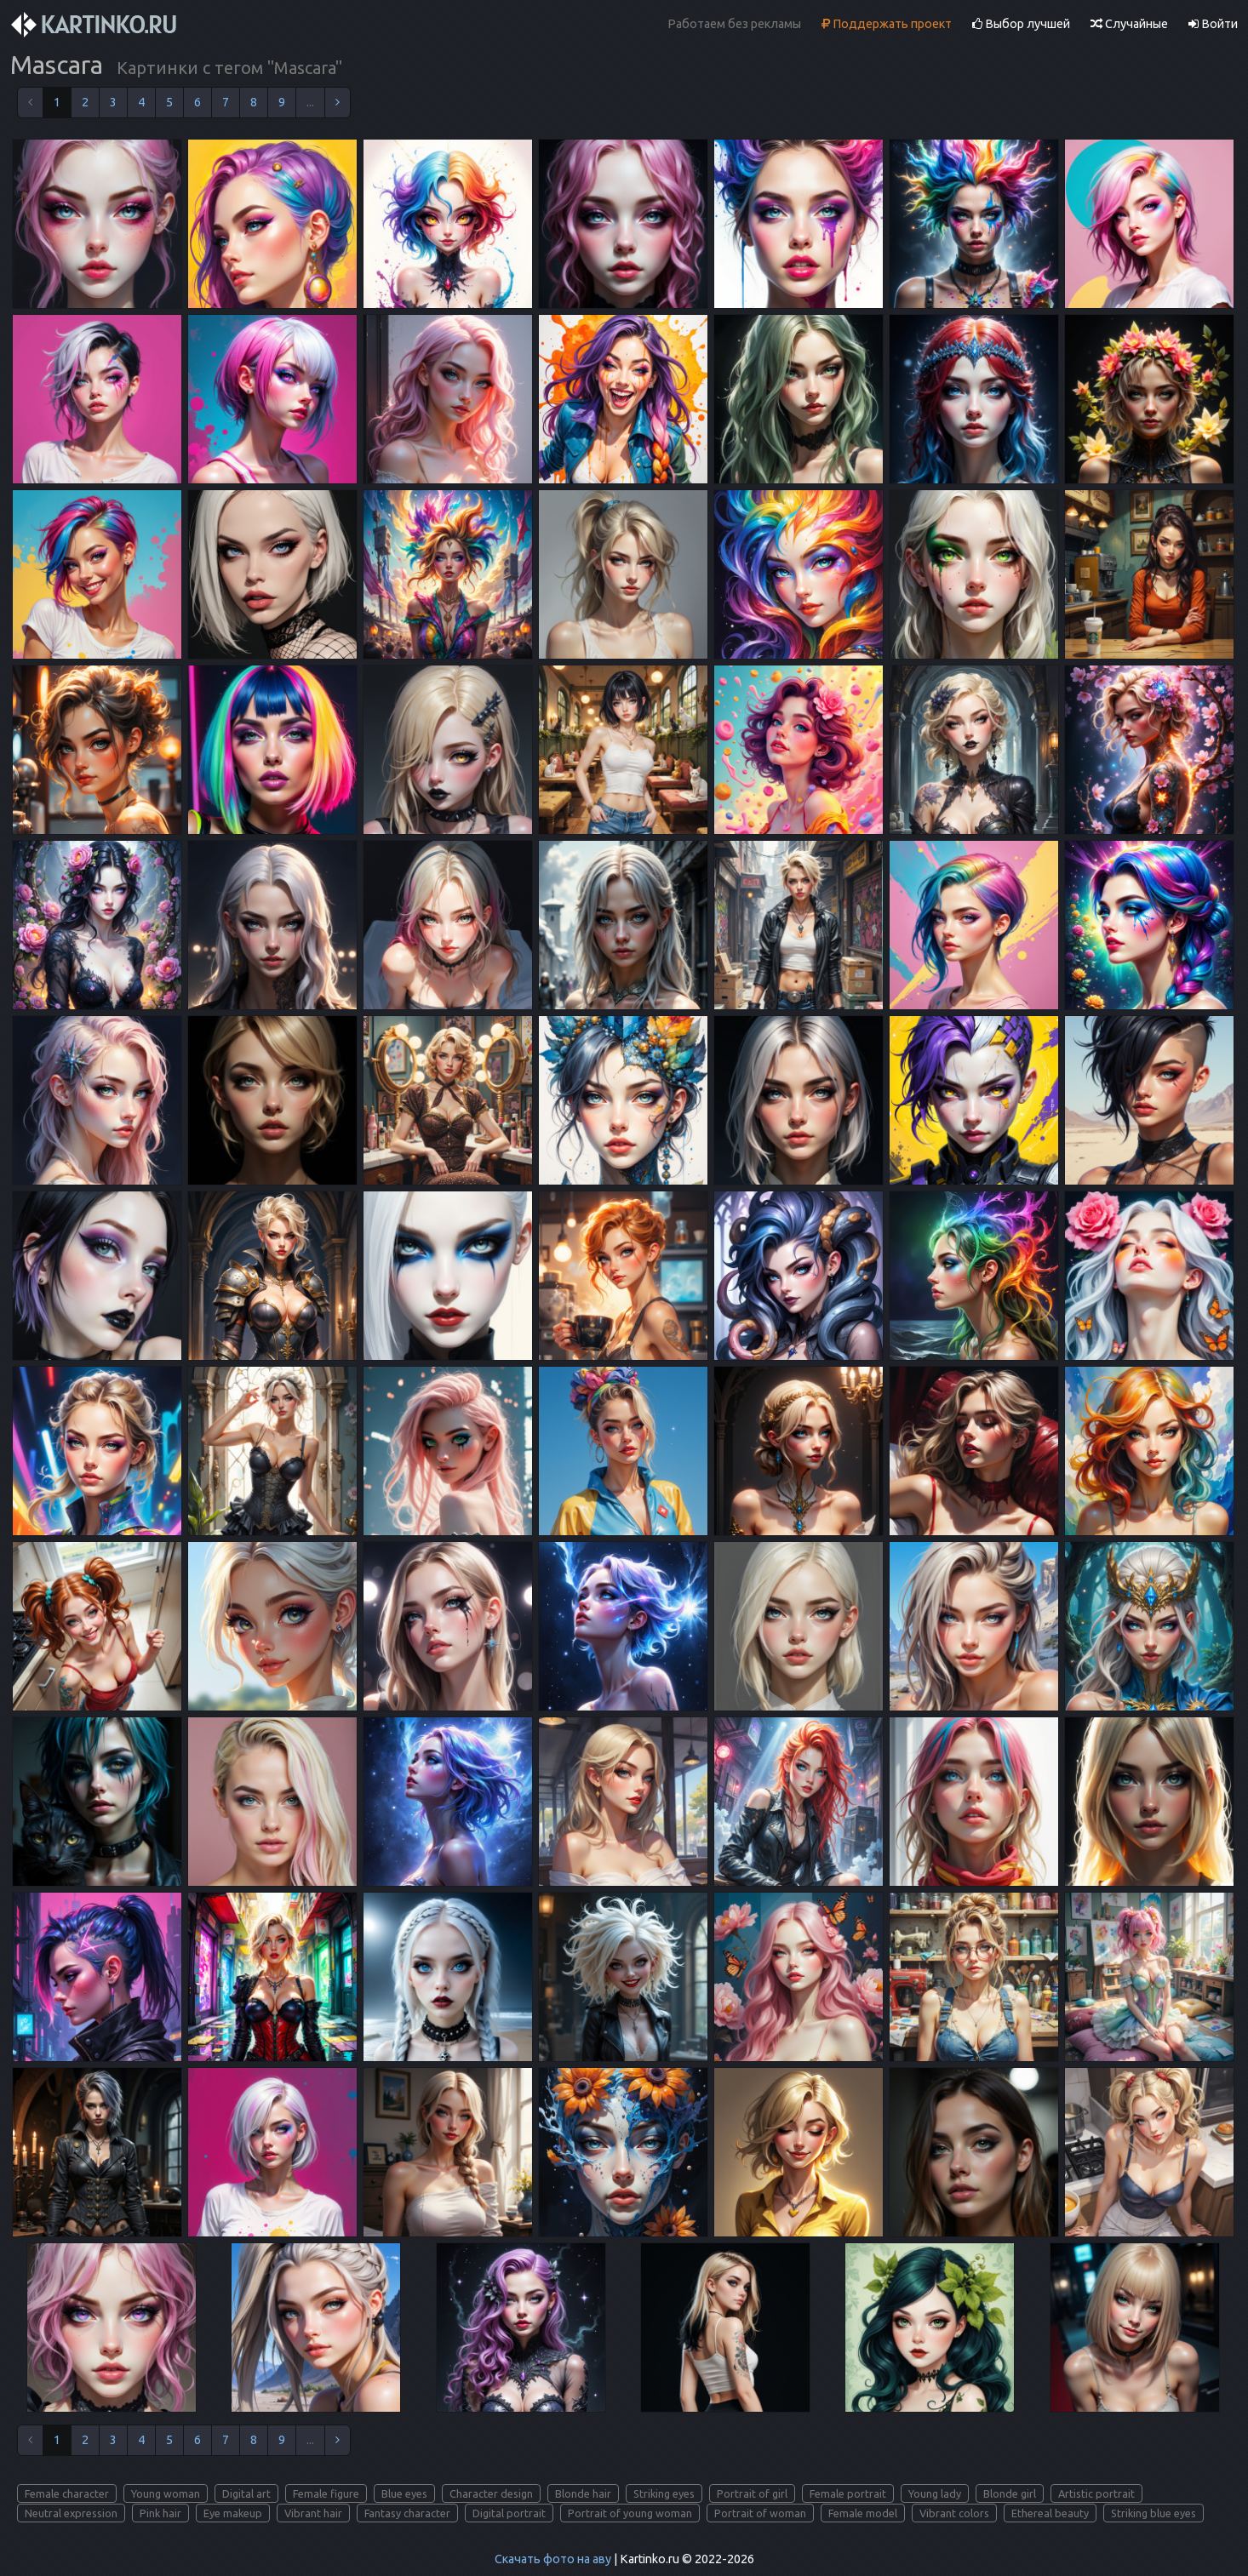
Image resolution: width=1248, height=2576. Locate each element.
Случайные (1129, 24)
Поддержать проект (887, 24)
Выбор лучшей (1021, 24)
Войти (1213, 24)
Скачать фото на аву (553, 2559)
